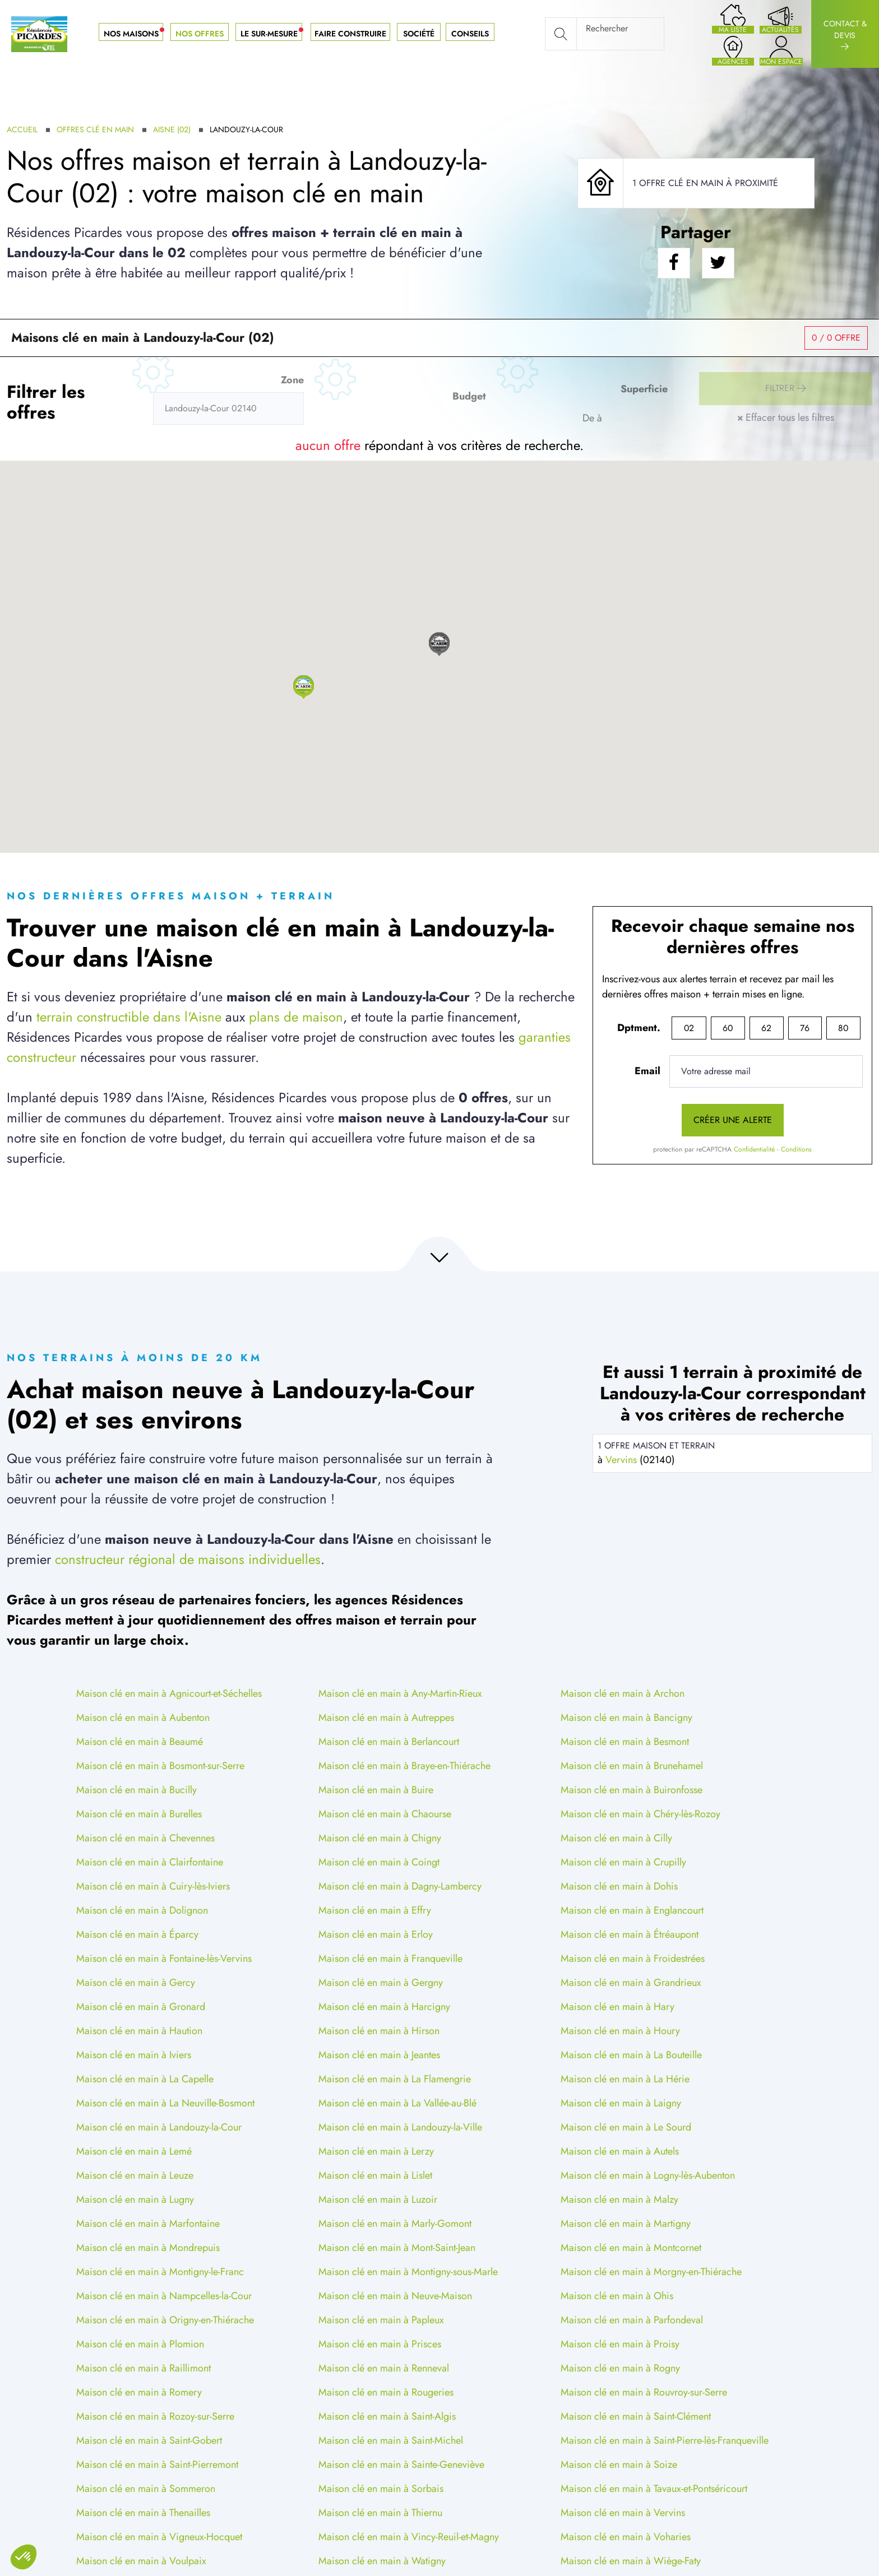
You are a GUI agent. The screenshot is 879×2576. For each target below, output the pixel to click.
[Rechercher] (604, 34)
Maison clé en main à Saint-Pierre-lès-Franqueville (665, 2440)
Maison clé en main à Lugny (135, 2199)
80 (843, 1028)
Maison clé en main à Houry (620, 2030)
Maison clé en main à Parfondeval (632, 2320)
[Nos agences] (733, 50)
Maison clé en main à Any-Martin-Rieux (400, 1693)
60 (728, 1028)
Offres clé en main (95, 129)
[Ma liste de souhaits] (733, 18)
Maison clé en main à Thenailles (143, 2512)
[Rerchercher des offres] (228, 408)
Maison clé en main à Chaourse (384, 1814)
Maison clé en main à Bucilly (136, 1790)
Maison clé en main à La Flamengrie (394, 2079)
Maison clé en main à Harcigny (384, 2006)
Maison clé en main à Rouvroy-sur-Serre (644, 2392)
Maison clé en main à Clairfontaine (149, 1862)
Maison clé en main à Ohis (617, 2296)
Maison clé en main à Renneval (383, 2368)
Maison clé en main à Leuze (134, 2175)
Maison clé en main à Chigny (379, 1838)
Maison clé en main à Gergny (380, 1982)
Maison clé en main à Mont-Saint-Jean (396, 2247)
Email (647, 1071)
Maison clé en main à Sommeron (145, 2488)
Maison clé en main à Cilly (616, 1838)
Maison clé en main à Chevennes (145, 1838)
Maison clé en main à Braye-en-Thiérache (404, 1765)
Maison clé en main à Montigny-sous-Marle (408, 2271)
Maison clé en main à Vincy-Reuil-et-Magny (408, 2536)
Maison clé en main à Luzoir (377, 2199)
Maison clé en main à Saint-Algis (387, 2416)
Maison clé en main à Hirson (379, 2030)
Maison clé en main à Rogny (620, 2368)
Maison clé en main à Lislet (375, 2175)
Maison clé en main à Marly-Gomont (394, 2223)
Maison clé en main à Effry (374, 1910)
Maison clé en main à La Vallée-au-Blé (397, 2103)
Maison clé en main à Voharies (626, 2536)
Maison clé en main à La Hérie (625, 2079)
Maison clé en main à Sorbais (380, 2488)
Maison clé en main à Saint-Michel (390, 2440)
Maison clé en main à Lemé (134, 2151)
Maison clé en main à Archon (622, 1693)
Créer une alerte (732, 1119)
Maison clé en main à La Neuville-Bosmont (165, 2103)
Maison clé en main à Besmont (625, 1741)
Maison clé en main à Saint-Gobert (149, 2440)
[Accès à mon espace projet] (781, 50)
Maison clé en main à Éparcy (137, 1934)
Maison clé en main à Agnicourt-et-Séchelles (169, 1693)
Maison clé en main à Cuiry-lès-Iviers (153, 1886)
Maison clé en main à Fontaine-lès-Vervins (164, 1958)
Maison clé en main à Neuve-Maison (395, 2296)
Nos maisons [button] (135, 33)
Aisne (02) (172, 129)
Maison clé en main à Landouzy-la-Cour (159, 2127)
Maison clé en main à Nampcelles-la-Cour (164, 2296)
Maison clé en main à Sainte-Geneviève (401, 2464)
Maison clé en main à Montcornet (631, 2247)
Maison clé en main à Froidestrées (633, 1958)
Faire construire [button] (350, 33)
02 (689, 1028)
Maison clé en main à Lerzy (376, 2151)
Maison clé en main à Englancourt (632, 1910)
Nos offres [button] (199, 33)
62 (766, 1028)
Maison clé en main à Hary (617, 2006)
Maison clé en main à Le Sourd (626, 2127)
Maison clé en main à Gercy (135, 1982)
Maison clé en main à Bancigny (626, 1717)
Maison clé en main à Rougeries (386, 2392)
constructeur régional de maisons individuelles (188, 1559)
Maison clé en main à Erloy (375, 1934)
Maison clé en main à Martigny (626, 2223)
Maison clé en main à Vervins (623, 2512)
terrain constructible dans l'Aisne (128, 1017)
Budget (469, 396)
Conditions (796, 1149)
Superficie (644, 389)
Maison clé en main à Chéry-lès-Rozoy (640, 1814)
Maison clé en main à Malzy (619, 2199)
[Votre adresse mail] (765, 1071)
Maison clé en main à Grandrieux (631, 1982)
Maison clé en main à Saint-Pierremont (157, 2464)
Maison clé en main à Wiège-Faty (631, 2561)
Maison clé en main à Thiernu (380, 2512)
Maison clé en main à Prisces (379, 2344)
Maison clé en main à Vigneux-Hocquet (159, 2536)
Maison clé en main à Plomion (140, 2344)
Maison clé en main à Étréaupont (629, 1934)
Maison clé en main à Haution (139, 2030)
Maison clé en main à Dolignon (142, 1910)
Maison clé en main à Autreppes (386, 1717)
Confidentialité (754, 1149)
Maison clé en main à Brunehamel (632, 1765)
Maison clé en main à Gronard (140, 2006)
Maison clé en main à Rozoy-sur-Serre (155, 2416)
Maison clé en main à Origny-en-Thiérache (165, 2320)
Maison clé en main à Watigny (382, 2561)
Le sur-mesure (273, 33)
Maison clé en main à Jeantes (379, 2055)
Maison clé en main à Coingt (379, 1862)
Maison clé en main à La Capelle (145, 2079)
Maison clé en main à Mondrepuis (148, 2247)
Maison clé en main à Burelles (139, 1814)
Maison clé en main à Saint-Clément (636, 2416)
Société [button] (418, 33)
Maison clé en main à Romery (139, 2392)
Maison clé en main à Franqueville (390, 1958)
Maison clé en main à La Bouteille (631, 2055)
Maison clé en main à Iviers (133, 2055)
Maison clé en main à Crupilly (623, 1862)
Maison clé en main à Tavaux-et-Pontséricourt (654, 2488)
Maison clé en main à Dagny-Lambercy (400, 1886)
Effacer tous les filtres (785, 417)
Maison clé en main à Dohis (619, 1886)
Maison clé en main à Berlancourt (388, 1741)
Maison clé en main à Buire (375, 1790)
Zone (292, 380)
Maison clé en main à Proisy (620, 2344)
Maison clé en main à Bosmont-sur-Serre (160, 1765)
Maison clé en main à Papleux (381, 2320)
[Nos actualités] (780, 18)
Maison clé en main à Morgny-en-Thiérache (651, 2271)
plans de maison (296, 1017)
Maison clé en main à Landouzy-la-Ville (400, 2127)
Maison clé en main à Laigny (621, 2103)
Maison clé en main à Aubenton (143, 1717)
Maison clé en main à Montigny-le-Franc (160, 2271)
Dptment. (638, 1027)
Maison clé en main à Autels (620, 2151)
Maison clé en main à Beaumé (139, 1741)
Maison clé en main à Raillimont (143, 2368)
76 (804, 1028)
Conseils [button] (470, 33)
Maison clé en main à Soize (619, 2464)
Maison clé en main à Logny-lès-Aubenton (648, 2175)
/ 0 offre (836, 337)
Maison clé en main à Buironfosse (631, 1790)
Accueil (22, 129)
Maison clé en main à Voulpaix (141, 2561)
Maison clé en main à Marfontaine (148, 2223)
